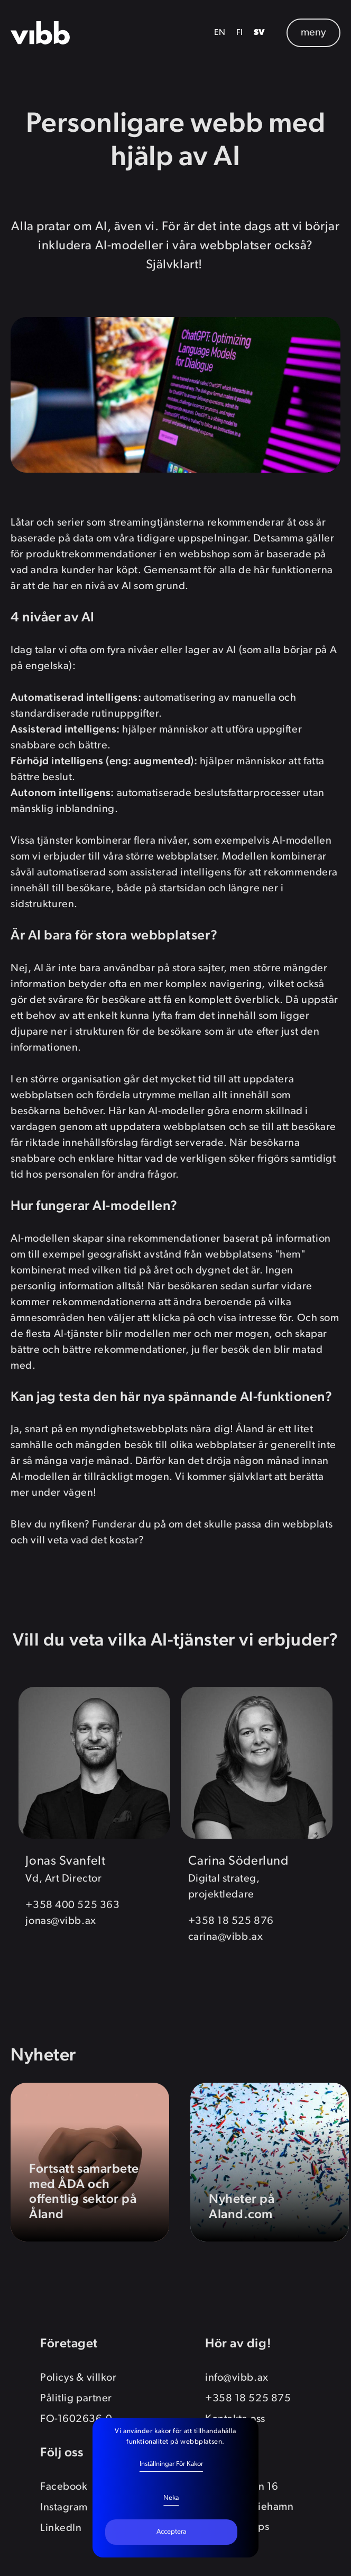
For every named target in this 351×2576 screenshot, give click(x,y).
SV (259, 33)
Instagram (64, 2507)
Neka (171, 2497)
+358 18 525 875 (248, 2398)
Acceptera (171, 2531)
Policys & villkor (78, 2378)
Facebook (63, 2487)
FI (239, 33)
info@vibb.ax (237, 2378)
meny (313, 33)
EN (220, 33)
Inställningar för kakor (171, 2464)
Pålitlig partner (76, 2398)
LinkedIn (60, 2528)
